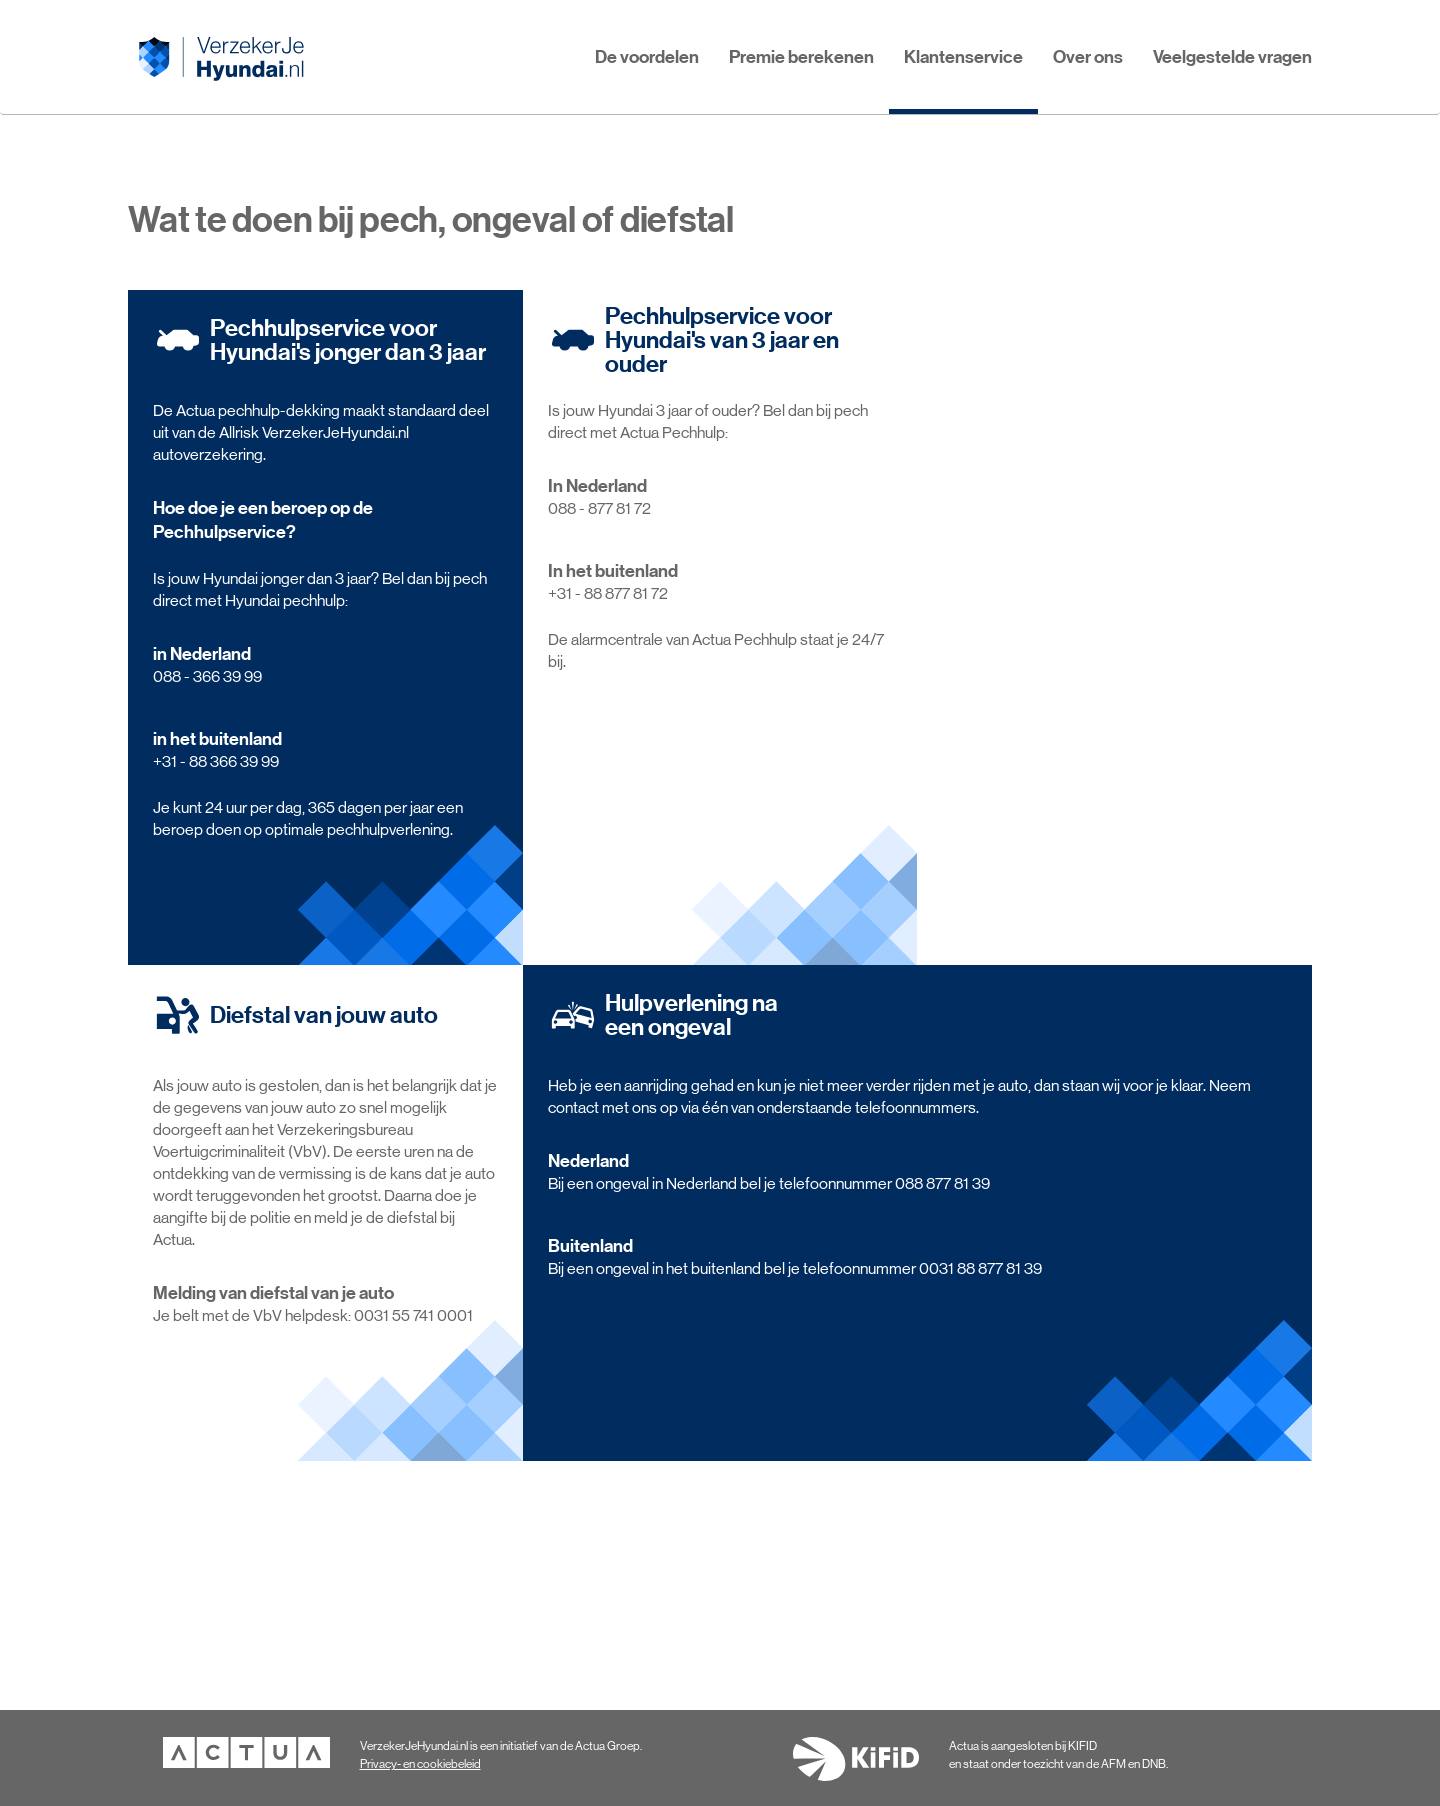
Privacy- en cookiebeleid (420, 1764)
